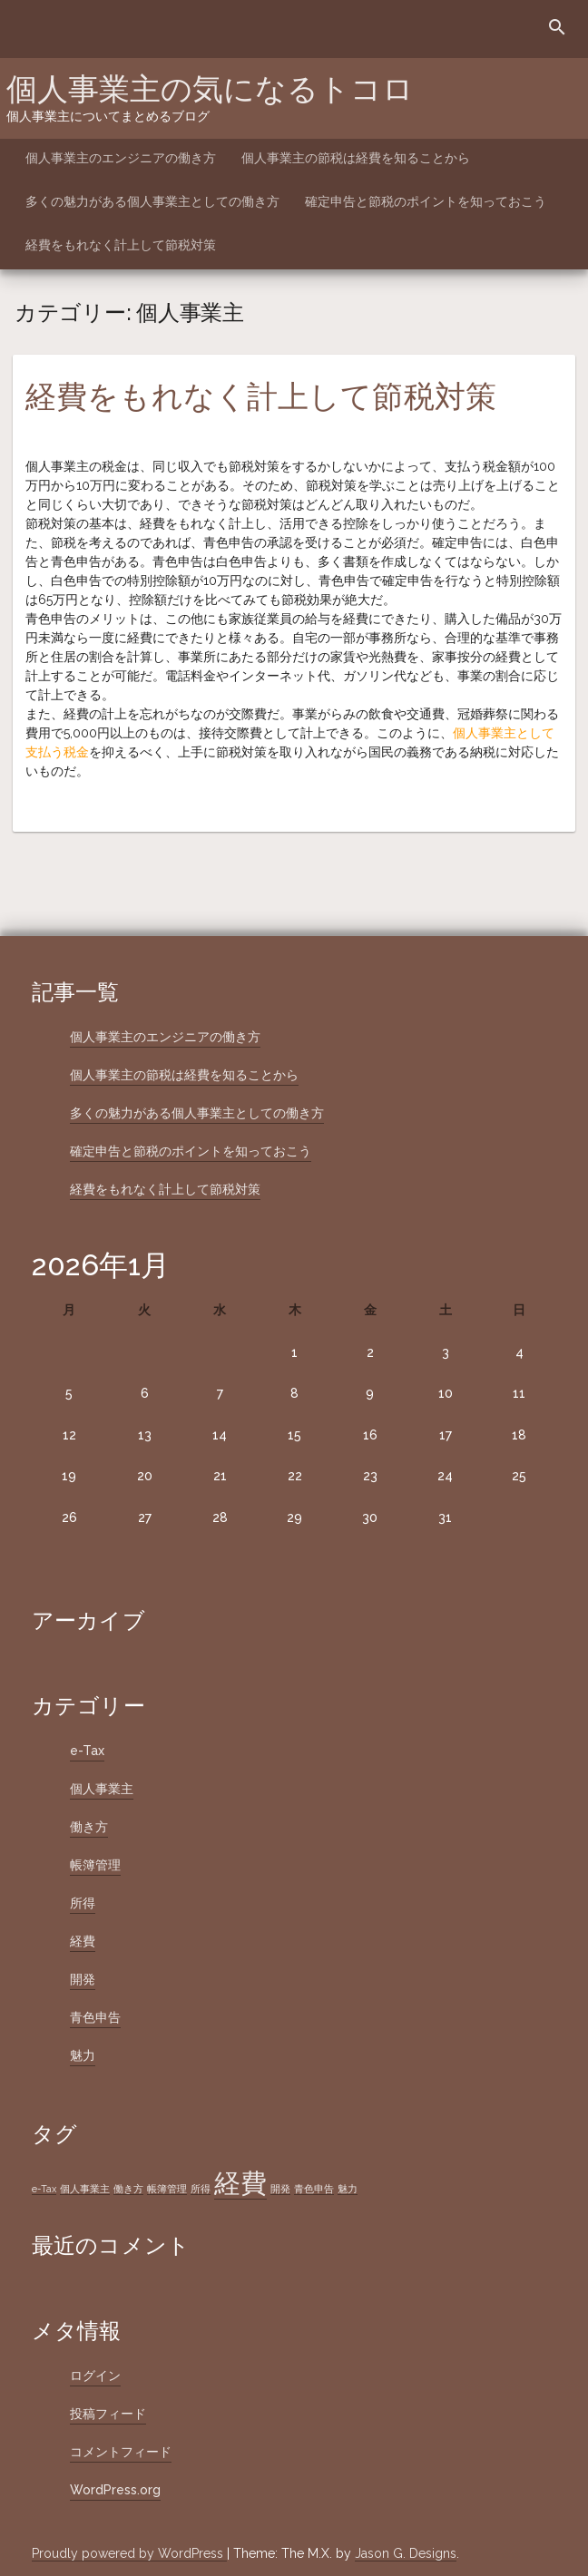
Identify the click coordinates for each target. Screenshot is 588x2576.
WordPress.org (115, 2490)
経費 (82, 1941)
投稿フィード (108, 2413)
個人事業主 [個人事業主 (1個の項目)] (85, 2188)
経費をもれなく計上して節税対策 (120, 245)
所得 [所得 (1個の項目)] (201, 2188)
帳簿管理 (95, 1865)
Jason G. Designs (405, 2553)
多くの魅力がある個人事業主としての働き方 (152, 201)
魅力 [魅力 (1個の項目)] (348, 2188)
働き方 (89, 1827)
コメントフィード (121, 2451)
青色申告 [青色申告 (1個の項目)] (314, 2188)
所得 (82, 1903)
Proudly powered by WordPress (129, 2553)
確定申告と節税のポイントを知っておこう (425, 201)
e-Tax (87, 1750)
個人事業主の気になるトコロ (210, 89)
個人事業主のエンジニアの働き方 (120, 158)
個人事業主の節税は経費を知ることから (355, 158)
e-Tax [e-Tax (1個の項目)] (44, 2188)
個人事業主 (101, 1788)
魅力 (82, 2055)
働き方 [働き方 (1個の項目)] (128, 2188)
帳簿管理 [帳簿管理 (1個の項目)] (167, 2188)
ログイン (95, 2375)
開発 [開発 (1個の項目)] (280, 2188)
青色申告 (95, 2017)
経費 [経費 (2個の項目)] (240, 2183)
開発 (82, 1979)
